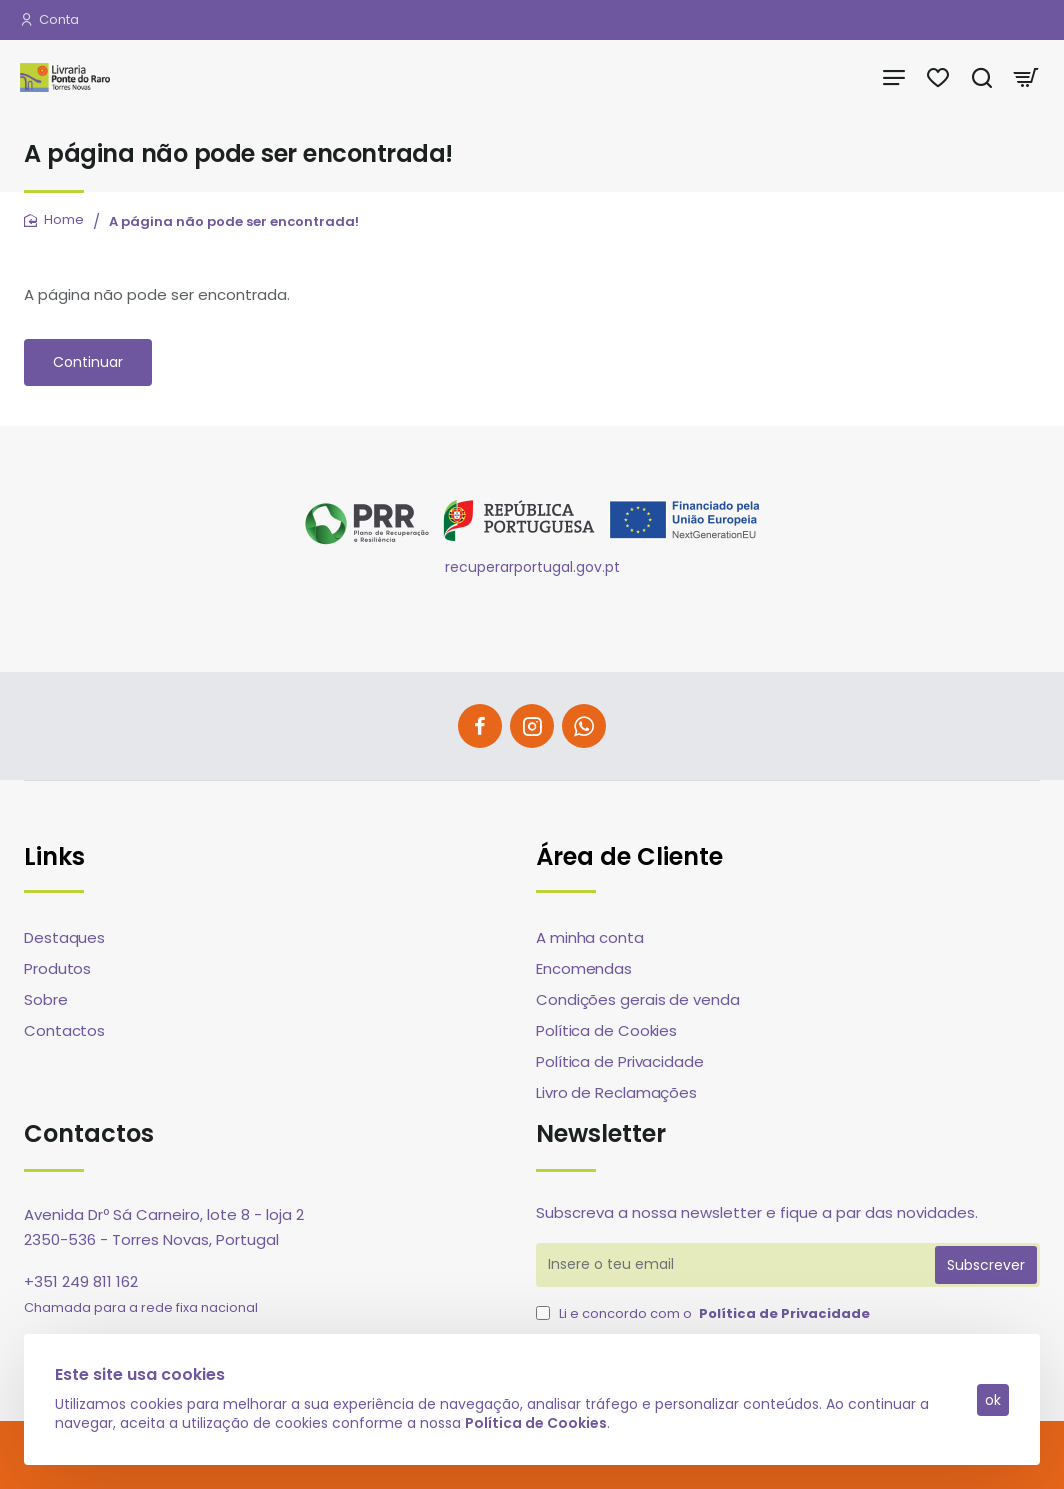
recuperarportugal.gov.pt (532, 567)
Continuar (88, 362)
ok (992, 1399)
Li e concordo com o (705, 1314)
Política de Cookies (537, 1422)
